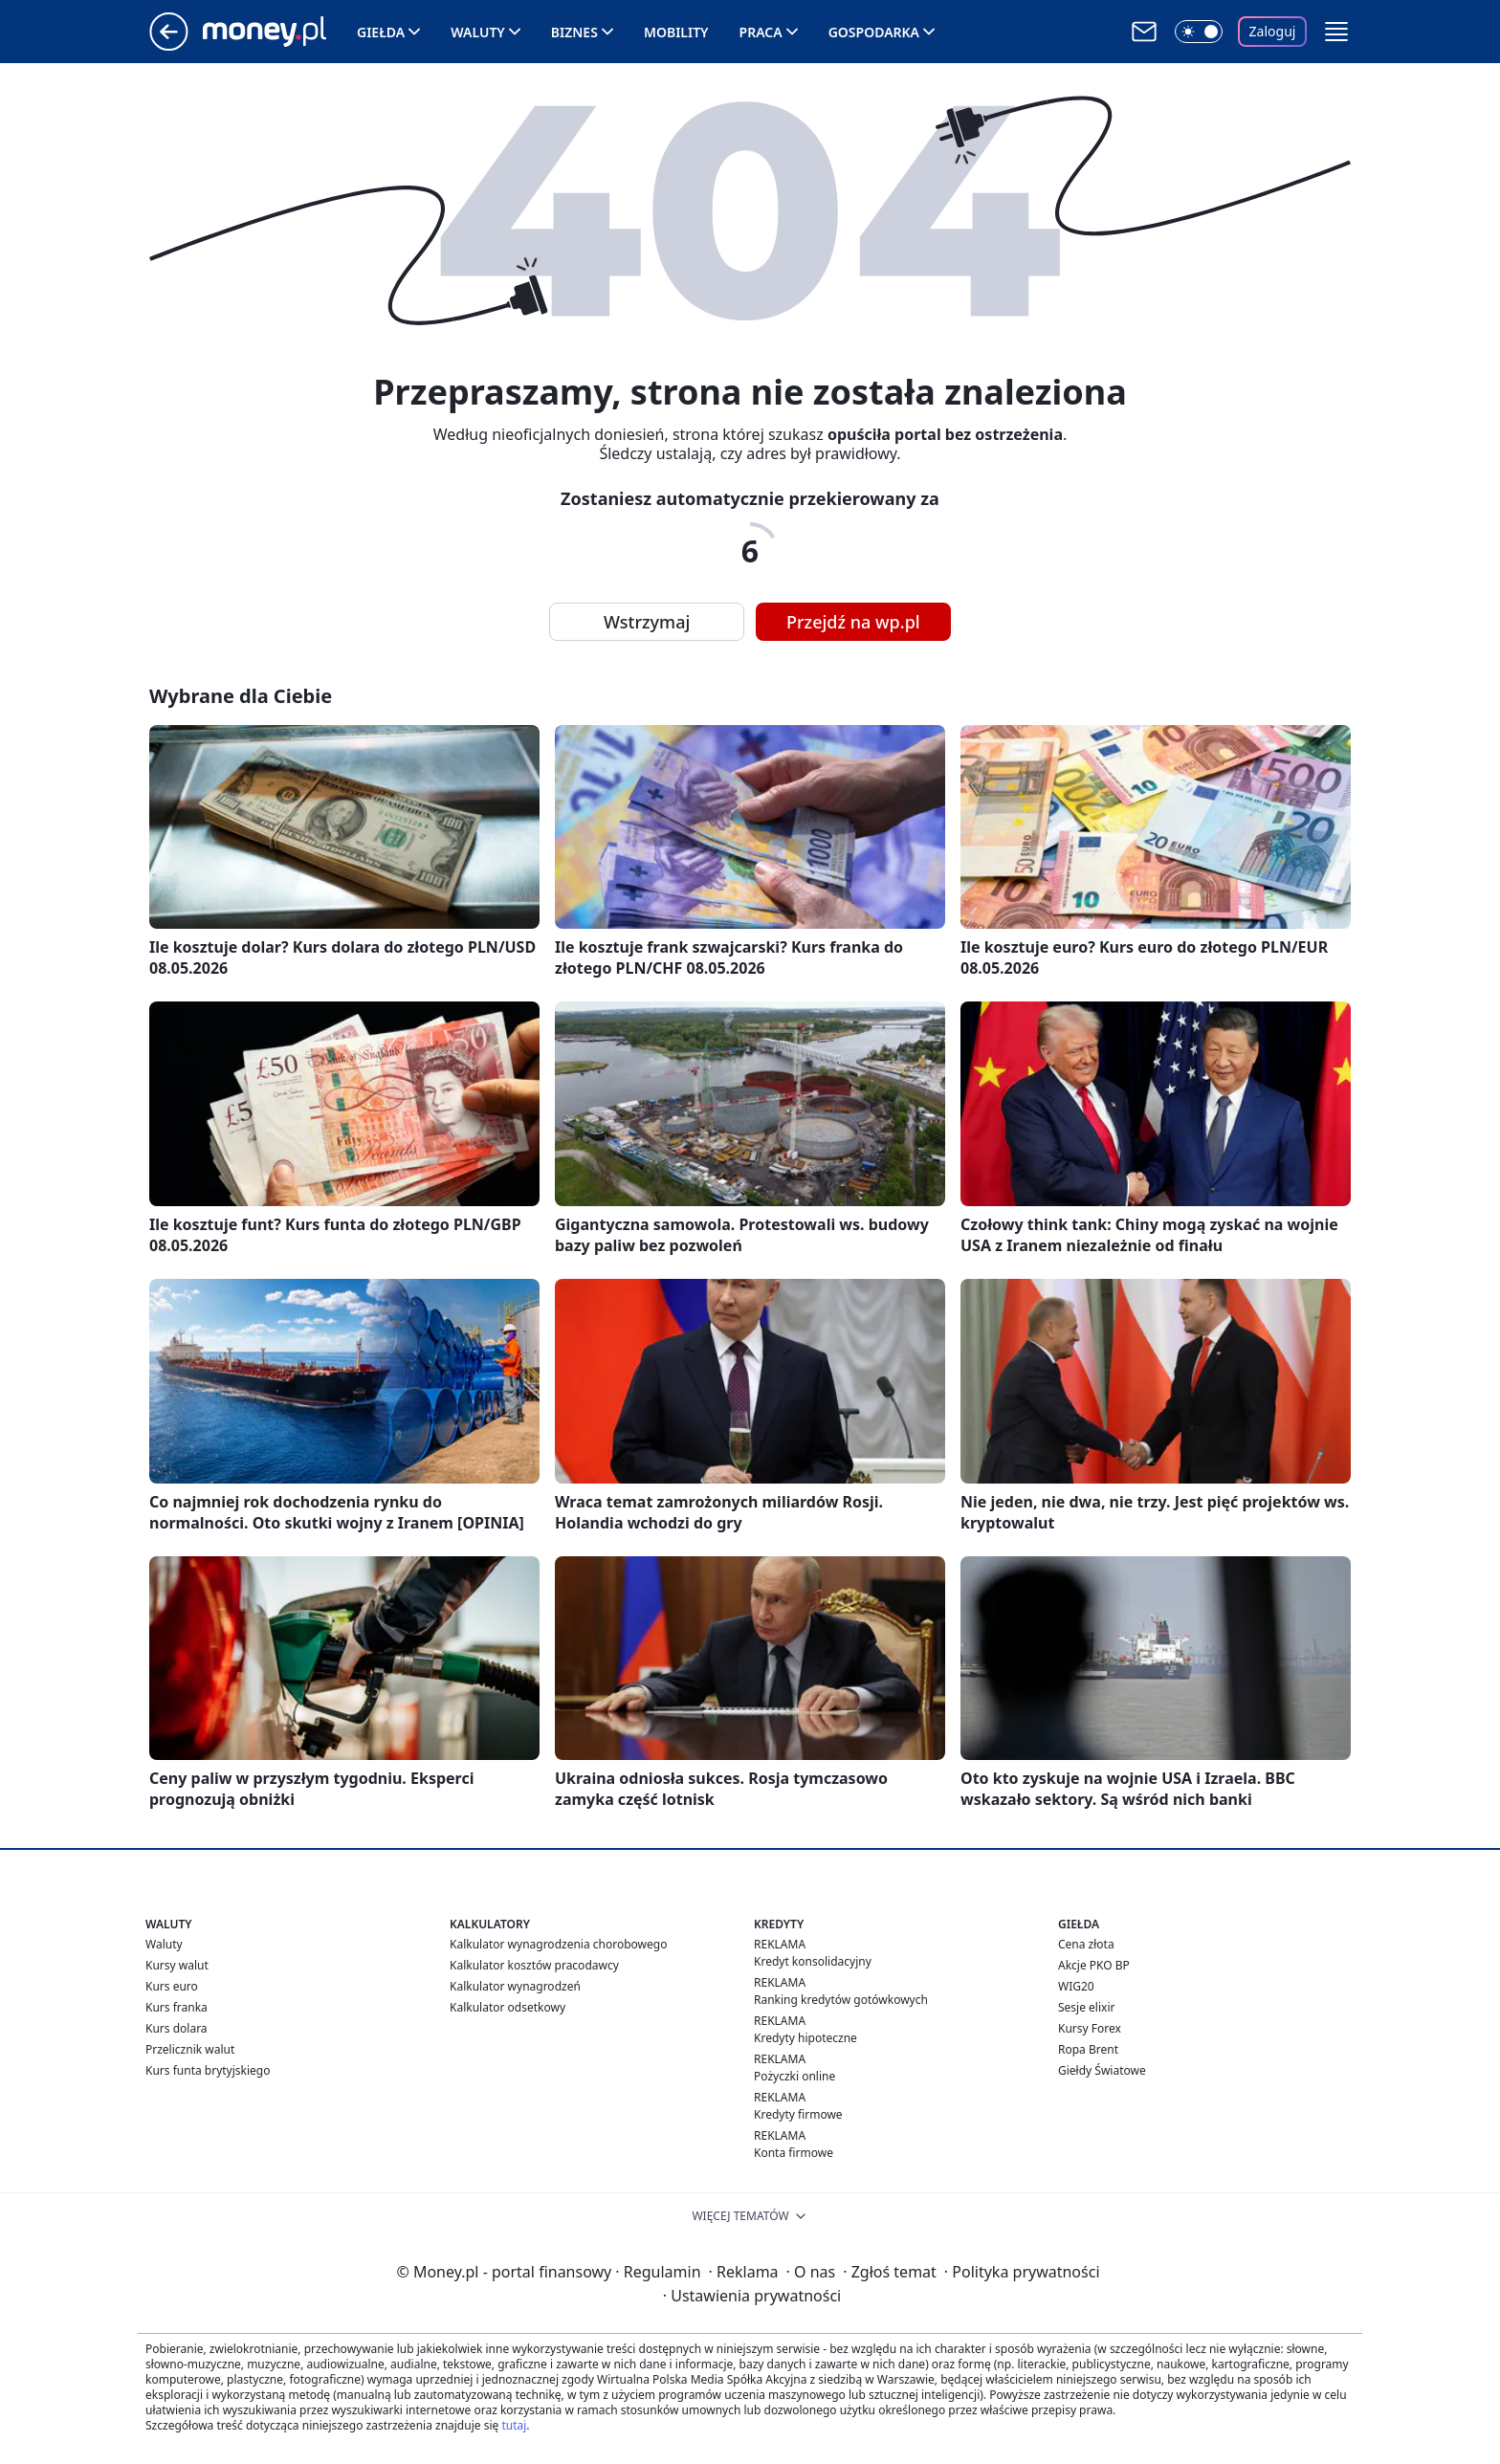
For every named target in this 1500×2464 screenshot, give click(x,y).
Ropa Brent (1088, 2049)
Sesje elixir (1086, 2007)
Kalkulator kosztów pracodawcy (534, 1965)
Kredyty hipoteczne (805, 2038)
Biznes (574, 32)
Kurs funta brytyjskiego (207, 2070)
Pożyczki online (794, 2076)
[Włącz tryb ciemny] (1199, 31)
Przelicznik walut (189, 2049)
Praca (761, 32)
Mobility (676, 32)
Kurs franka (176, 2007)
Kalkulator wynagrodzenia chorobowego (558, 1944)
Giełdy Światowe (1102, 2070)
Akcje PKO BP (1094, 1965)
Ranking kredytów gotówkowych (841, 1999)
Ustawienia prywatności (752, 2295)
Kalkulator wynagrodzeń (515, 1986)
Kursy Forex (1089, 2028)
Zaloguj (1272, 31)
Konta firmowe (793, 2153)
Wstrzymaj (647, 621)
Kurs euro (171, 1986)
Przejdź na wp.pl (853, 621)
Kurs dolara (176, 2028)
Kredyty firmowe (798, 2114)
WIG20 (1076, 1986)
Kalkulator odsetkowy (507, 2007)
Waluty (478, 32)
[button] (1336, 31)
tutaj (513, 2425)
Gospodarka (873, 32)
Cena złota (1086, 1944)
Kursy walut (177, 1965)
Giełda (381, 32)
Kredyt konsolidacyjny (812, 1961)
